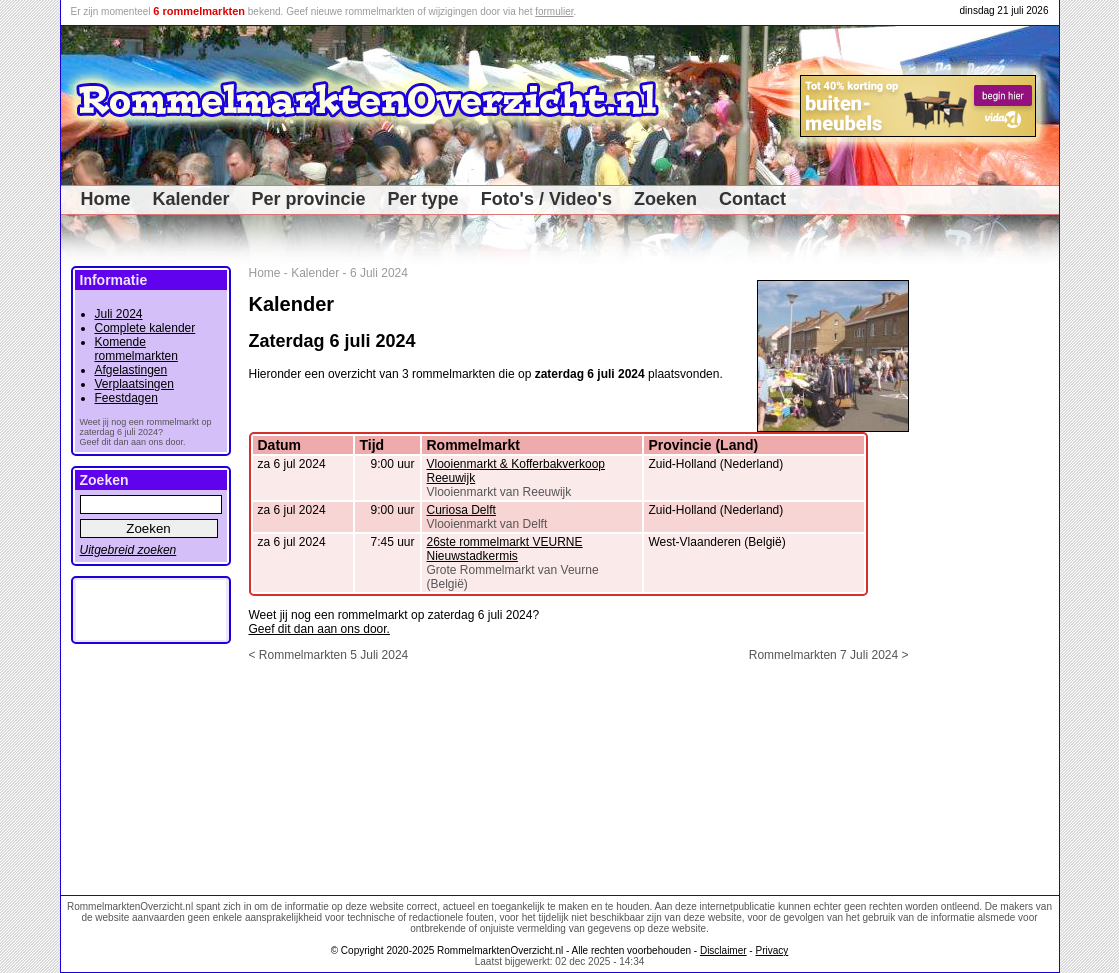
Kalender (191, 199)
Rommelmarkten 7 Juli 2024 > (829, 655)
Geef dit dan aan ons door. (319, 629)
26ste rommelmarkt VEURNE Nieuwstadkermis (505, 549)
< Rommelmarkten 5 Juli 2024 (329, 655)
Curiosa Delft (461, 510)
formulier (554, 11)
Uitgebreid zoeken (128, 550)
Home (106, 199)
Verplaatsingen (134, 384)
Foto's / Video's (546, 199)
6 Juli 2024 (379, 273)
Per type (423, 199)
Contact (752, 199)
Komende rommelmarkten (136, 349)
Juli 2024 (119, 314)
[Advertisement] (991, 566)
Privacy (771, 950)
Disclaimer (723, 950)
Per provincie (309, 199)
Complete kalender (145, 328)
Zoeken (665, 199)
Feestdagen (126, 398)
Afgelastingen (131, 370)
